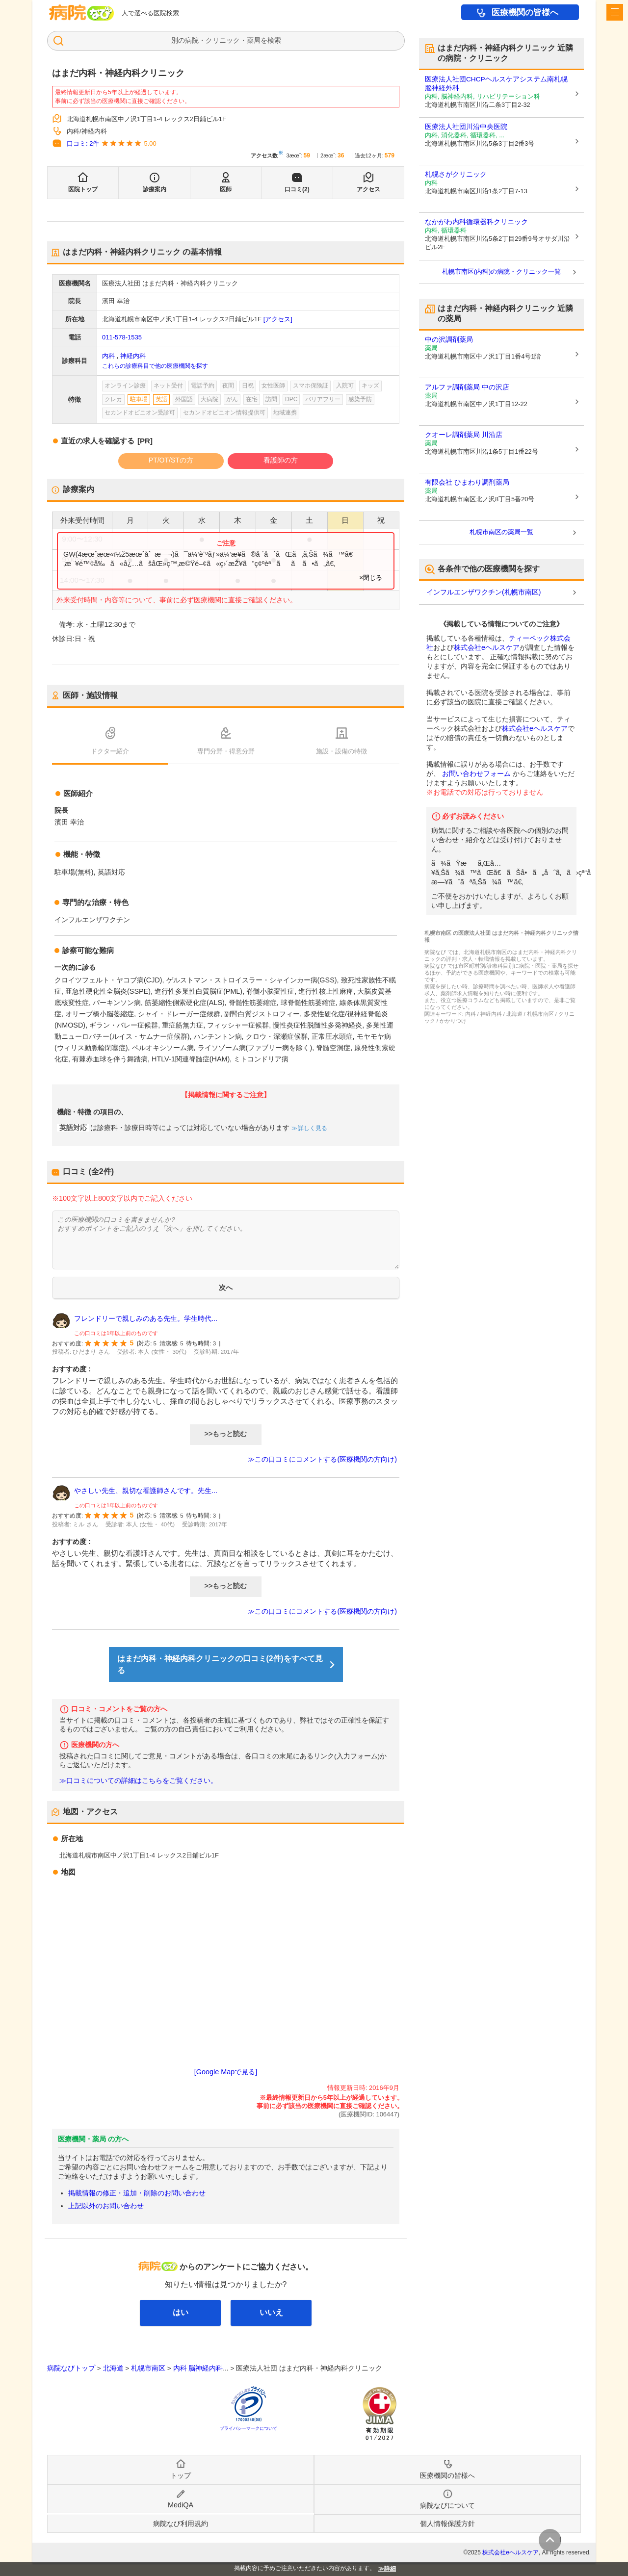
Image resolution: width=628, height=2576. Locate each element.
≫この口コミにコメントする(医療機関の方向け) (322, 1459)
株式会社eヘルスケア (487, 647)
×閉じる (370, 577)
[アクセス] (277, 319)
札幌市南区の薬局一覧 (501, 532)
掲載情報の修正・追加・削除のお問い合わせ (137, 2193)
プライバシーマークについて (248, 2428)
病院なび (81, 12)
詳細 (390, 2569)
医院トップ (83, 189)
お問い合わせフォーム (476, 773)
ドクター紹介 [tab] (110, 751)
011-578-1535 (122, 337)
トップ (180, 2475)
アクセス (368, 189)
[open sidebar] (614, 12)
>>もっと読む (226, 1434)
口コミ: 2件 (83, 143)
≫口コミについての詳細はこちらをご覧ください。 (138, 1780)
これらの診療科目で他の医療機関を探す (155, 365)
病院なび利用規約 (180, 2523)
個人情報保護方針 (447, 2523)
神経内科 (133, 356)
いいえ (271, 2312)
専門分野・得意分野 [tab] (226, 751)
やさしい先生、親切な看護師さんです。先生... (145, 1490)
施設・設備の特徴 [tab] (341, 751)
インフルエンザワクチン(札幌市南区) (483, 592)
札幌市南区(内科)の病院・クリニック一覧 (501, 271)
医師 (226, 189)
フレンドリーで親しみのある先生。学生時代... (145, 1318)
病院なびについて (447, 2505)
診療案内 (154, 189)
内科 (108, 356)
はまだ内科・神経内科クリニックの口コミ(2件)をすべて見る (220, 1664)
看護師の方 (280, 460)
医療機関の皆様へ (525, 12)
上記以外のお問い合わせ (106, 2206)
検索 (274, 40)
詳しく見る (311, 1128)
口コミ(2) (297, 189)
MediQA (180, 2505)
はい (180, 2312)
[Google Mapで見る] (225, 2072)
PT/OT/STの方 (171, 460)
